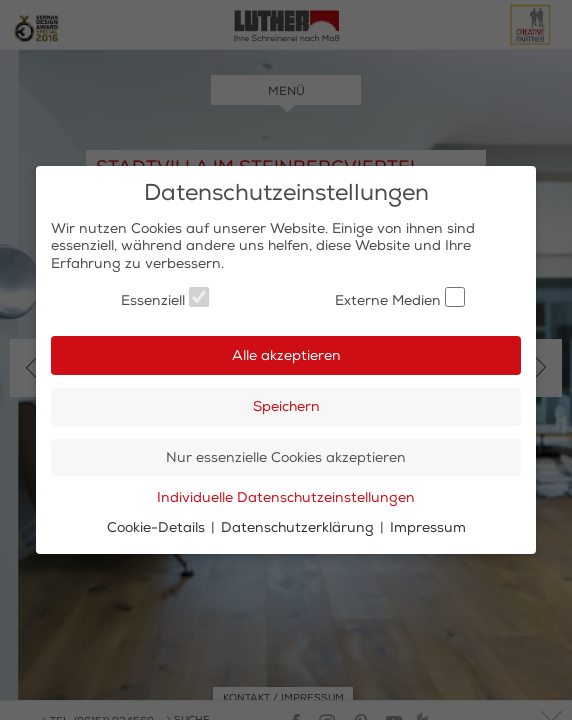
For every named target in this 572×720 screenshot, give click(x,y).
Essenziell (165, 298)
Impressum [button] (428, 527)
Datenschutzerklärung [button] (299, 527)
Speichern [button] (286, 406)
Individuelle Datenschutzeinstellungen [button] (286, 497)
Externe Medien (400, 298)
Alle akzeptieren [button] (286, 355)
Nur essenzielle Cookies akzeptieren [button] (286, 457)
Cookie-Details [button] (158, 527)
